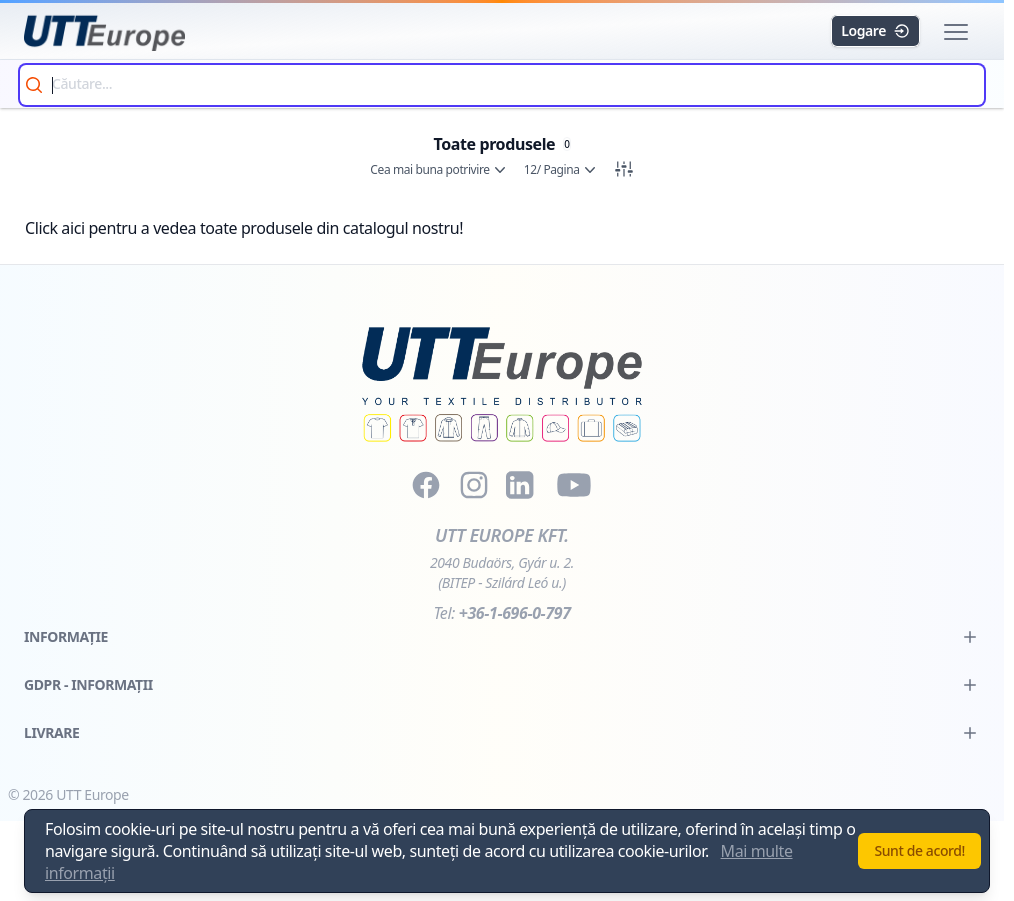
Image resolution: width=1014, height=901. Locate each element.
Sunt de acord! (919, 850)
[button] (956, 32)
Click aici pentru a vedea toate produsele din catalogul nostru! (244, 228)
